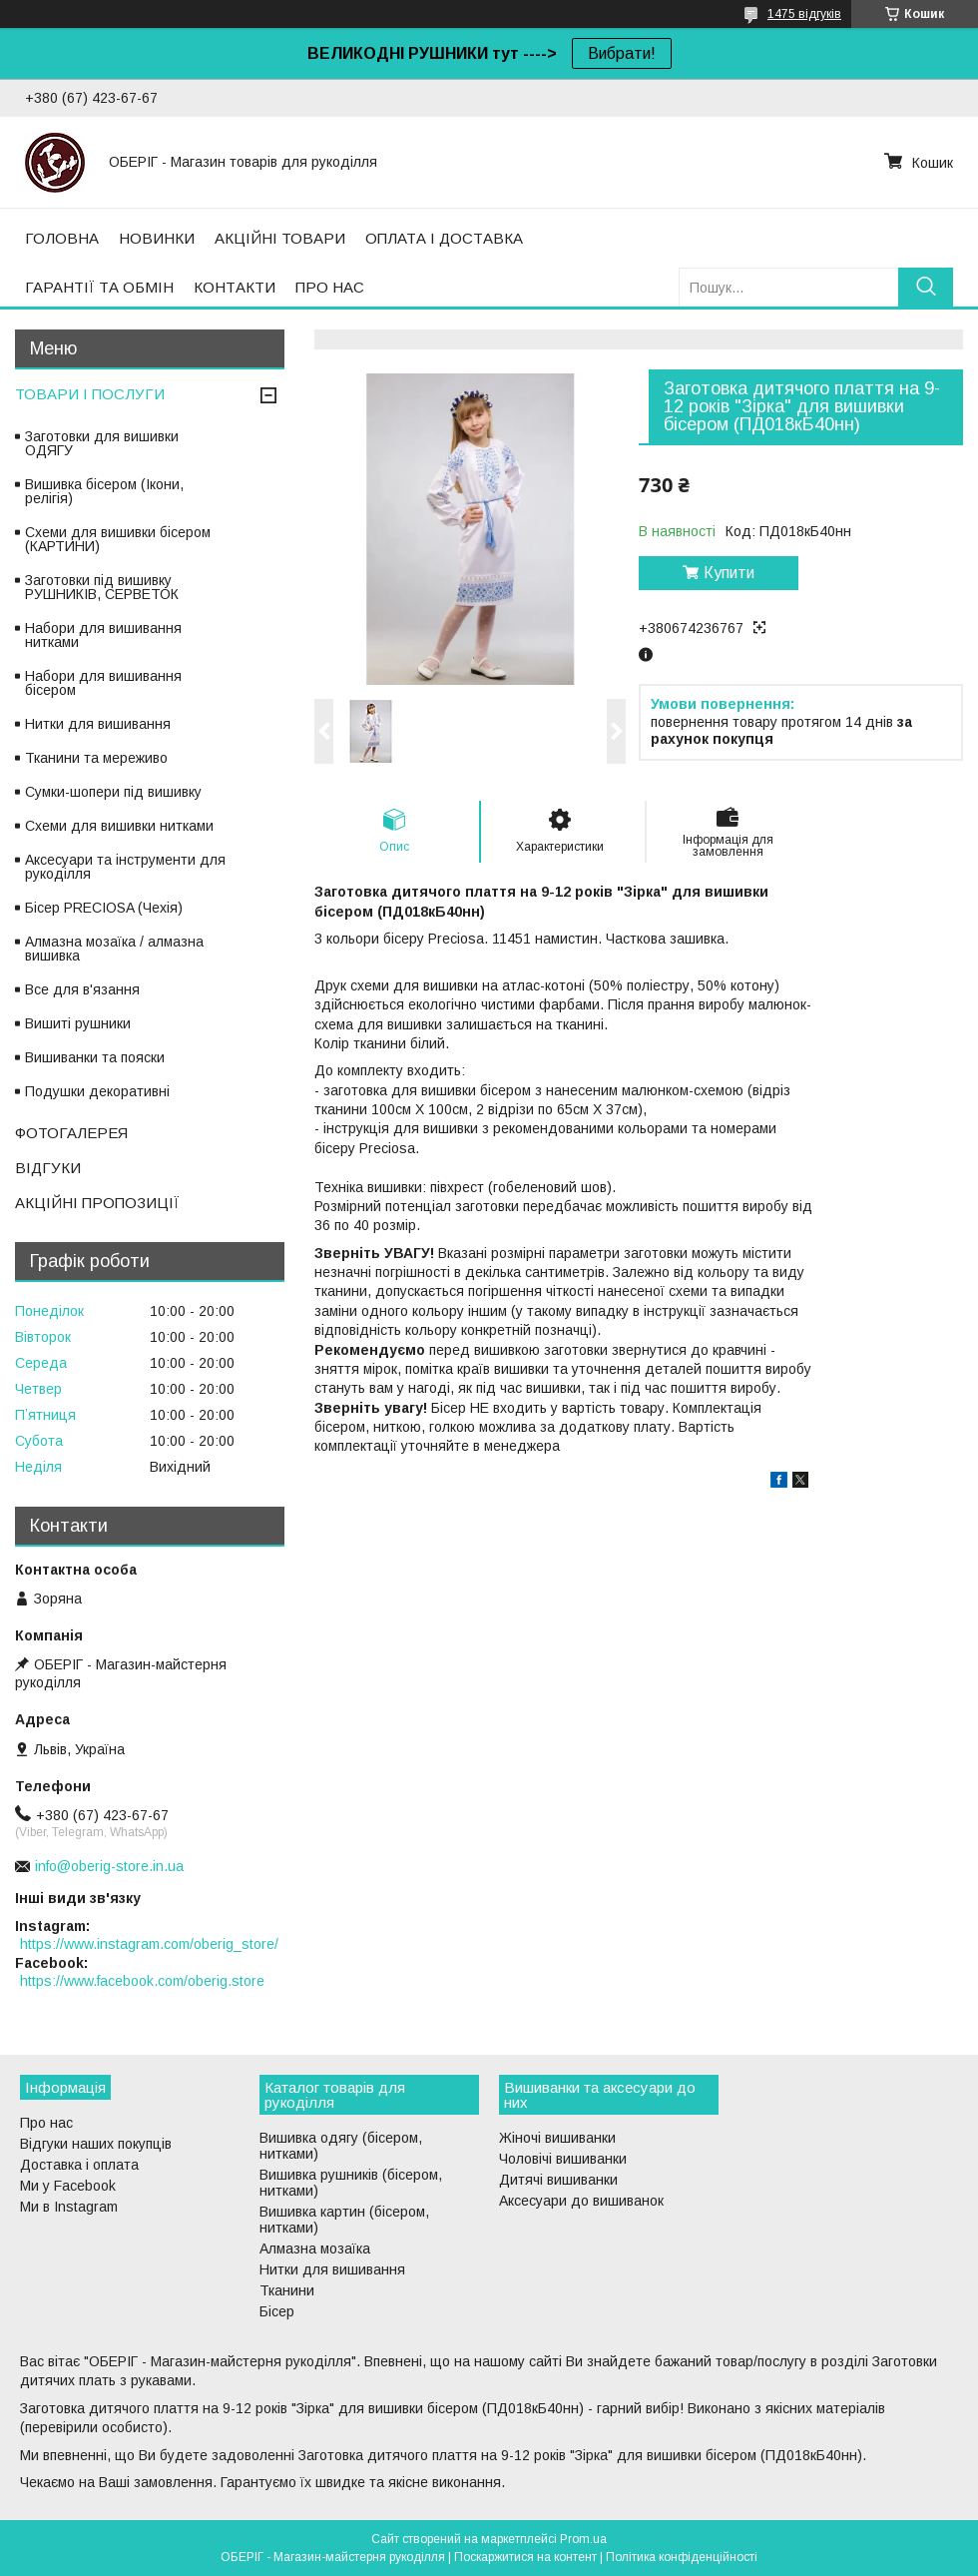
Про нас (46, 2123)
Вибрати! (622, 53)
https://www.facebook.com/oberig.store (142, 1981)
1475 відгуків (804, 14)
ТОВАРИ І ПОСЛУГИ (90, 393)
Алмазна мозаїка (314, 2248)
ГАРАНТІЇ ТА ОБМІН (99, 287)
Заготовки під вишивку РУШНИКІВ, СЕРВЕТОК (102, 587)
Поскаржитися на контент (525, 2557)
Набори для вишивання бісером (103, 683)
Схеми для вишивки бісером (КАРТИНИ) (118, 539)
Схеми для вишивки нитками (119, 826)
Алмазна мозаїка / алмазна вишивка (114, 949)
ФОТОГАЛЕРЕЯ (71, 1132)
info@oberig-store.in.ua (109, 1866)
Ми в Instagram (69, 2207)
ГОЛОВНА (62, 238)
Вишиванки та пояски (95, 1057)
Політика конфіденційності (681, 2557)
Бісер (276, 2311)
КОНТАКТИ (234, 287)
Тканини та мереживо (96, 758)
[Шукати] (925, 287)
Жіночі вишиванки (557, 2138)
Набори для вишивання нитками (103, 635)
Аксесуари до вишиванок (581, 2201)
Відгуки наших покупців (96, 2144)
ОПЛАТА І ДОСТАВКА (444, 238)
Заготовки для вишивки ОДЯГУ (102, 443)
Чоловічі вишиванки (563, 2159)
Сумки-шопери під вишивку (113, 792)
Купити (729, 572)
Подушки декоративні (97, 1091)
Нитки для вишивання (98, 724)
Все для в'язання (82, 989)
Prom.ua (583, 2539)
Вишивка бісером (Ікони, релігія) (104, 491)
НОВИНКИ (157, 238)
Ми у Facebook (68, 2186)
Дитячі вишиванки (558, 2180)
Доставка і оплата (79, 2165)
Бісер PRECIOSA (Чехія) (104, 908)
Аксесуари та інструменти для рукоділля (125, 867)
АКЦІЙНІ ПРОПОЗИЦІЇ (97, 1202)
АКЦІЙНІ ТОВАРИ (280, 238)
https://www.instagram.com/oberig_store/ (149, 1944)
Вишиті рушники (78, 1023)
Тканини (286, 2290)
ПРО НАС (329, 287)
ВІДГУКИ (48, 1167)
